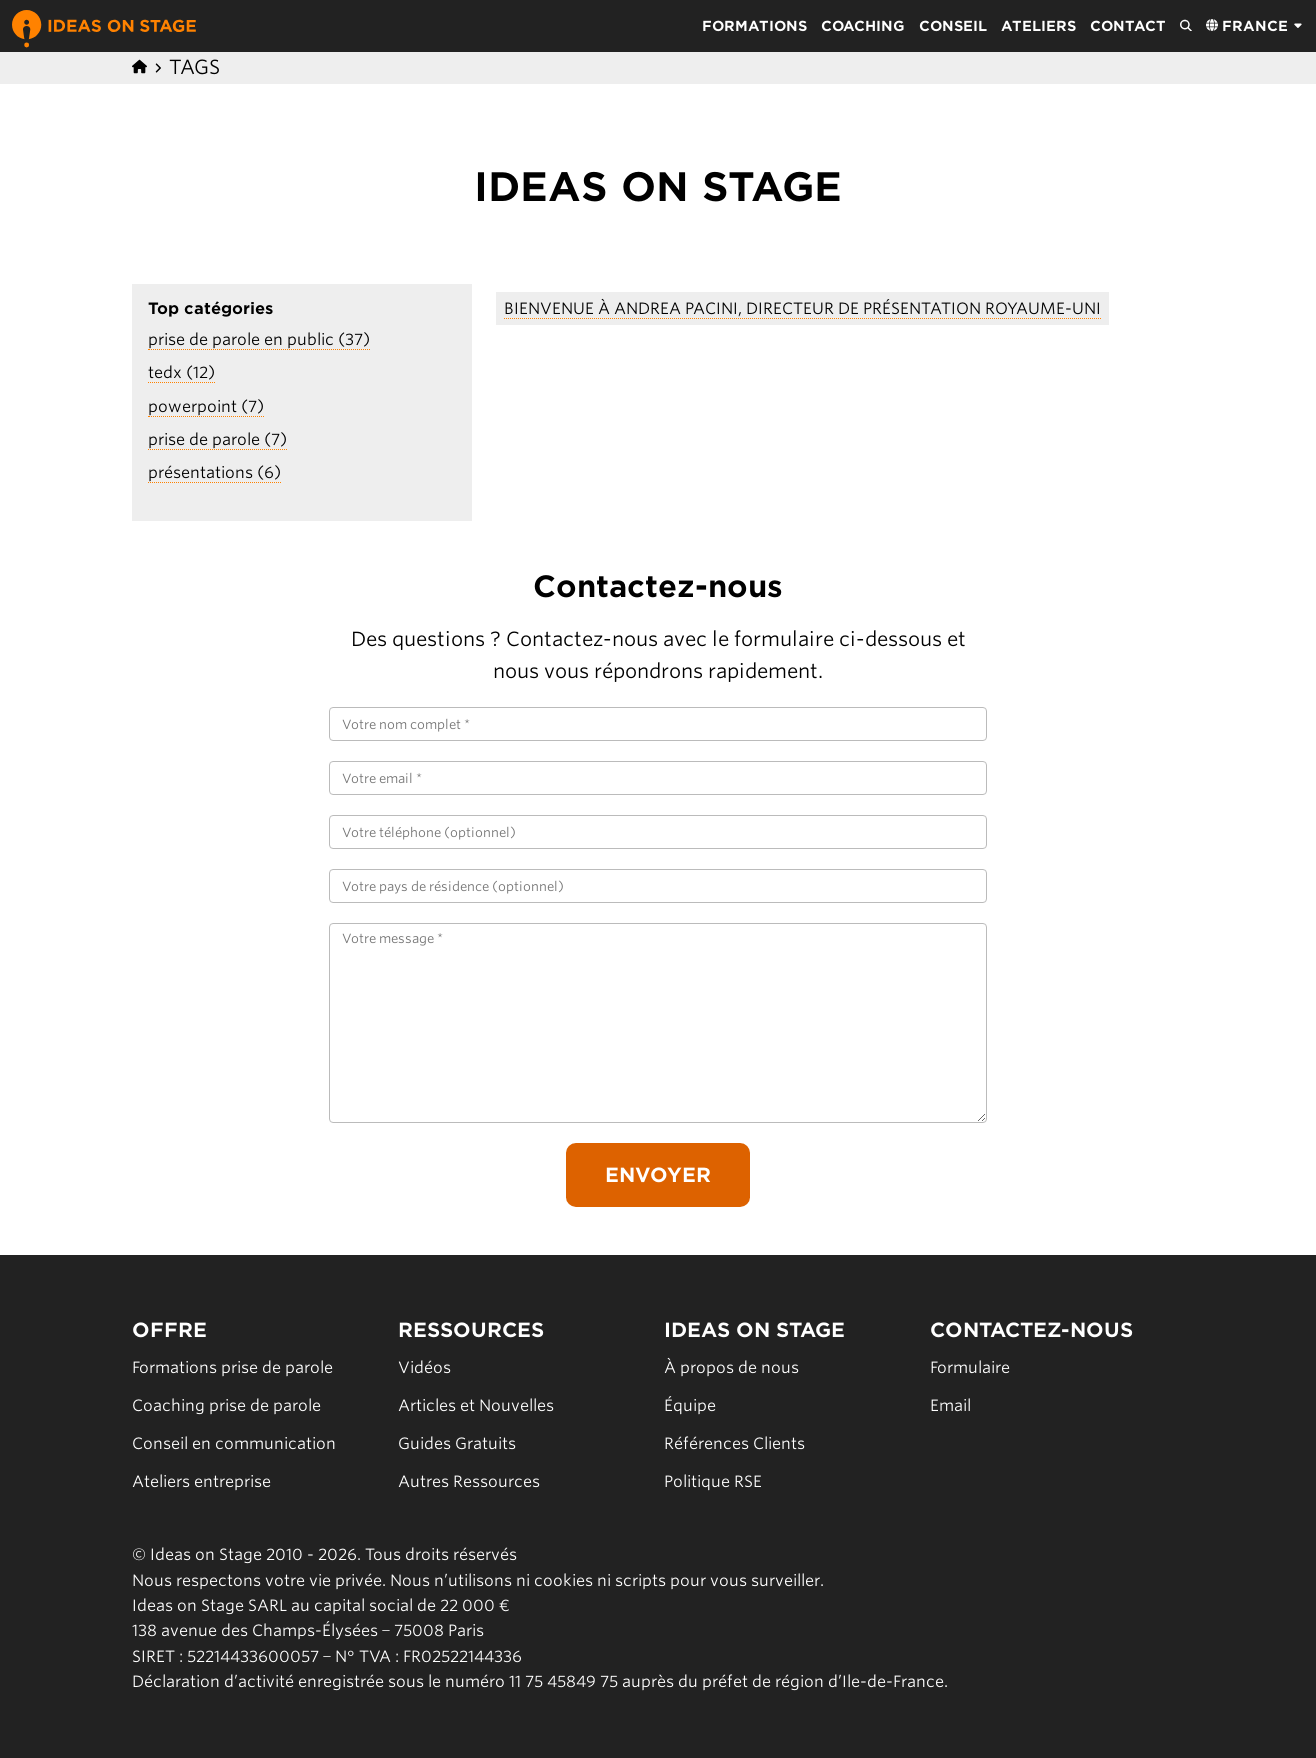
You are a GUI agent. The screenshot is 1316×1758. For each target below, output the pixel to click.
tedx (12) (181, 372)
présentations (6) (214, 472)
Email (950, 1405)
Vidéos (424, 1367)
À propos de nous (731, 1367)
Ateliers (1038, 26)
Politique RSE (713, 1481)
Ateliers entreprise (201, 1481)
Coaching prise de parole (226, 1405)
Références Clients (734, 1443)
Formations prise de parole (232, 1367)
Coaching (863, 26)
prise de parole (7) (217, 439)
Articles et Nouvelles (476, 1405)
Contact (1128, 26)
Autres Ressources (469, 1481)
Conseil (953, 26)
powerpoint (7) (206, 406)
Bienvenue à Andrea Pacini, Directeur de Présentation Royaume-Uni (802, 308)
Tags (194, 67)
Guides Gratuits (457, 1443)
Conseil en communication (234, 1443)
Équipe (690, 1405)
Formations (754, 26)
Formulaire (970, 1367)
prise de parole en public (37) (259, 339)
